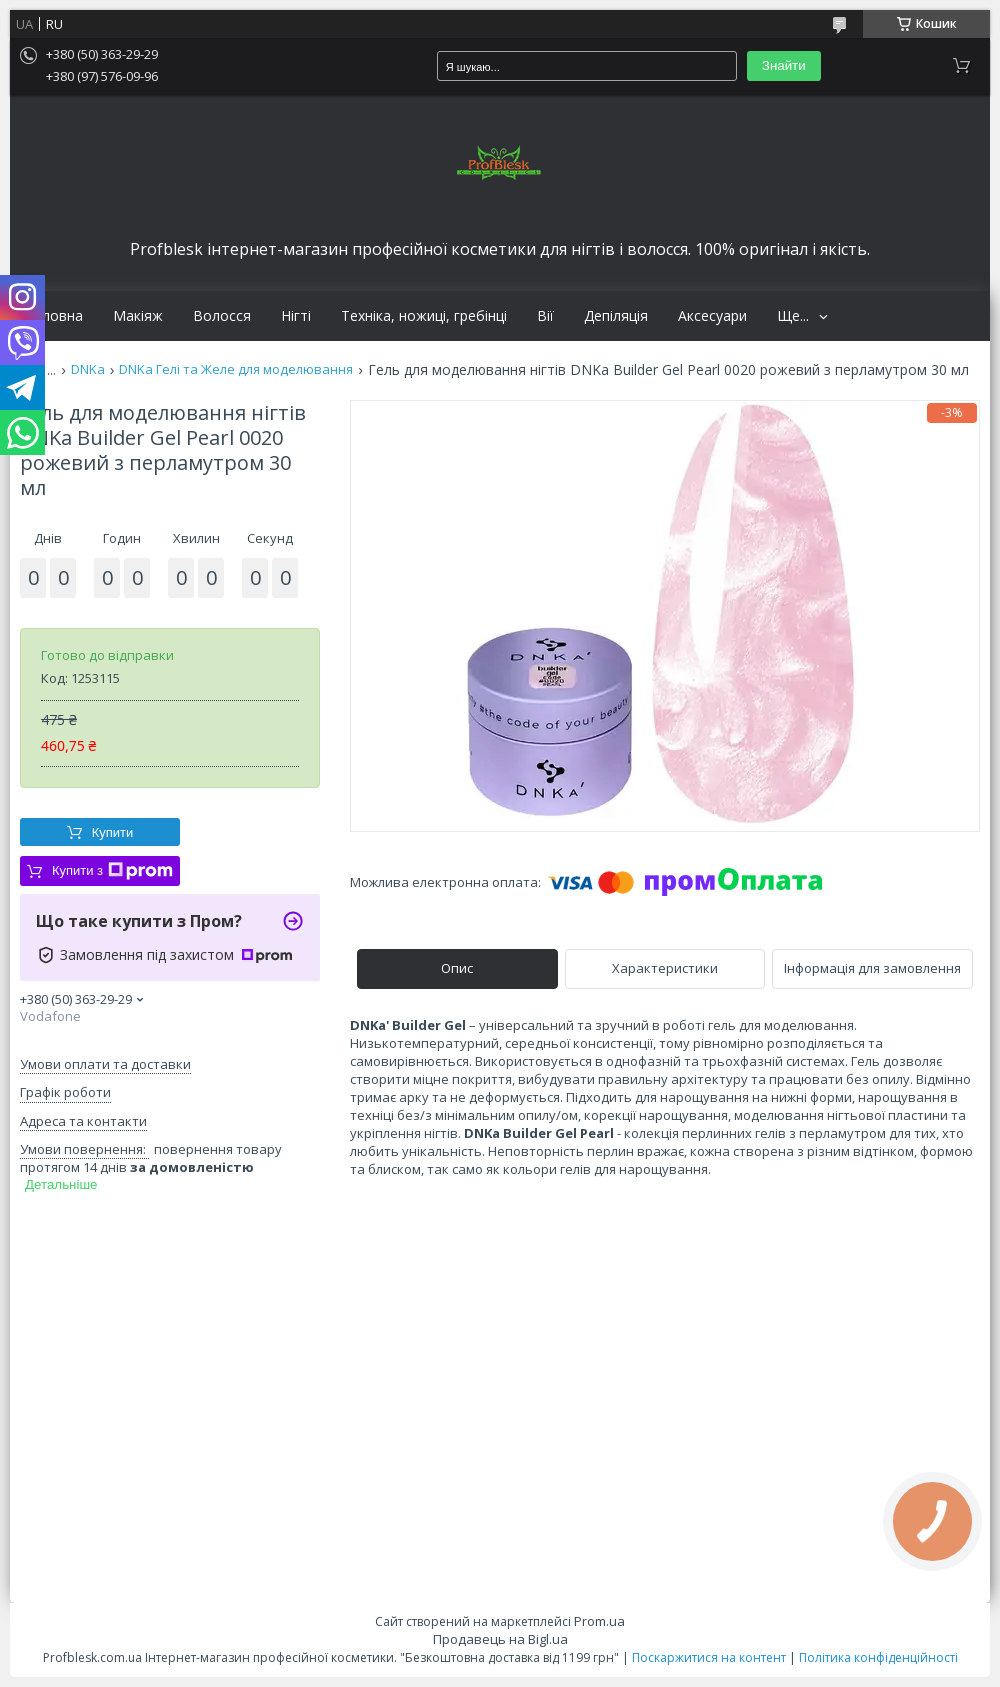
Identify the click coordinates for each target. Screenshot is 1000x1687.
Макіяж (138, 316)
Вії (545, 316)
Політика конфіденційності (878, 1657)
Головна (54, 316)
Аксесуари (712, 316)
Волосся (222, 316)
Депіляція (616, 316)
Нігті (296, 316)
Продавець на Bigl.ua (500, 1639)
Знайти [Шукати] (784, 65)
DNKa (88, 369)
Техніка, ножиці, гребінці (424, 316)
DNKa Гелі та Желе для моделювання (236, 369)
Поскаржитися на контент (709, 1657)
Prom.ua (599, 1621)
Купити (113, 832)
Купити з (112, 871)
